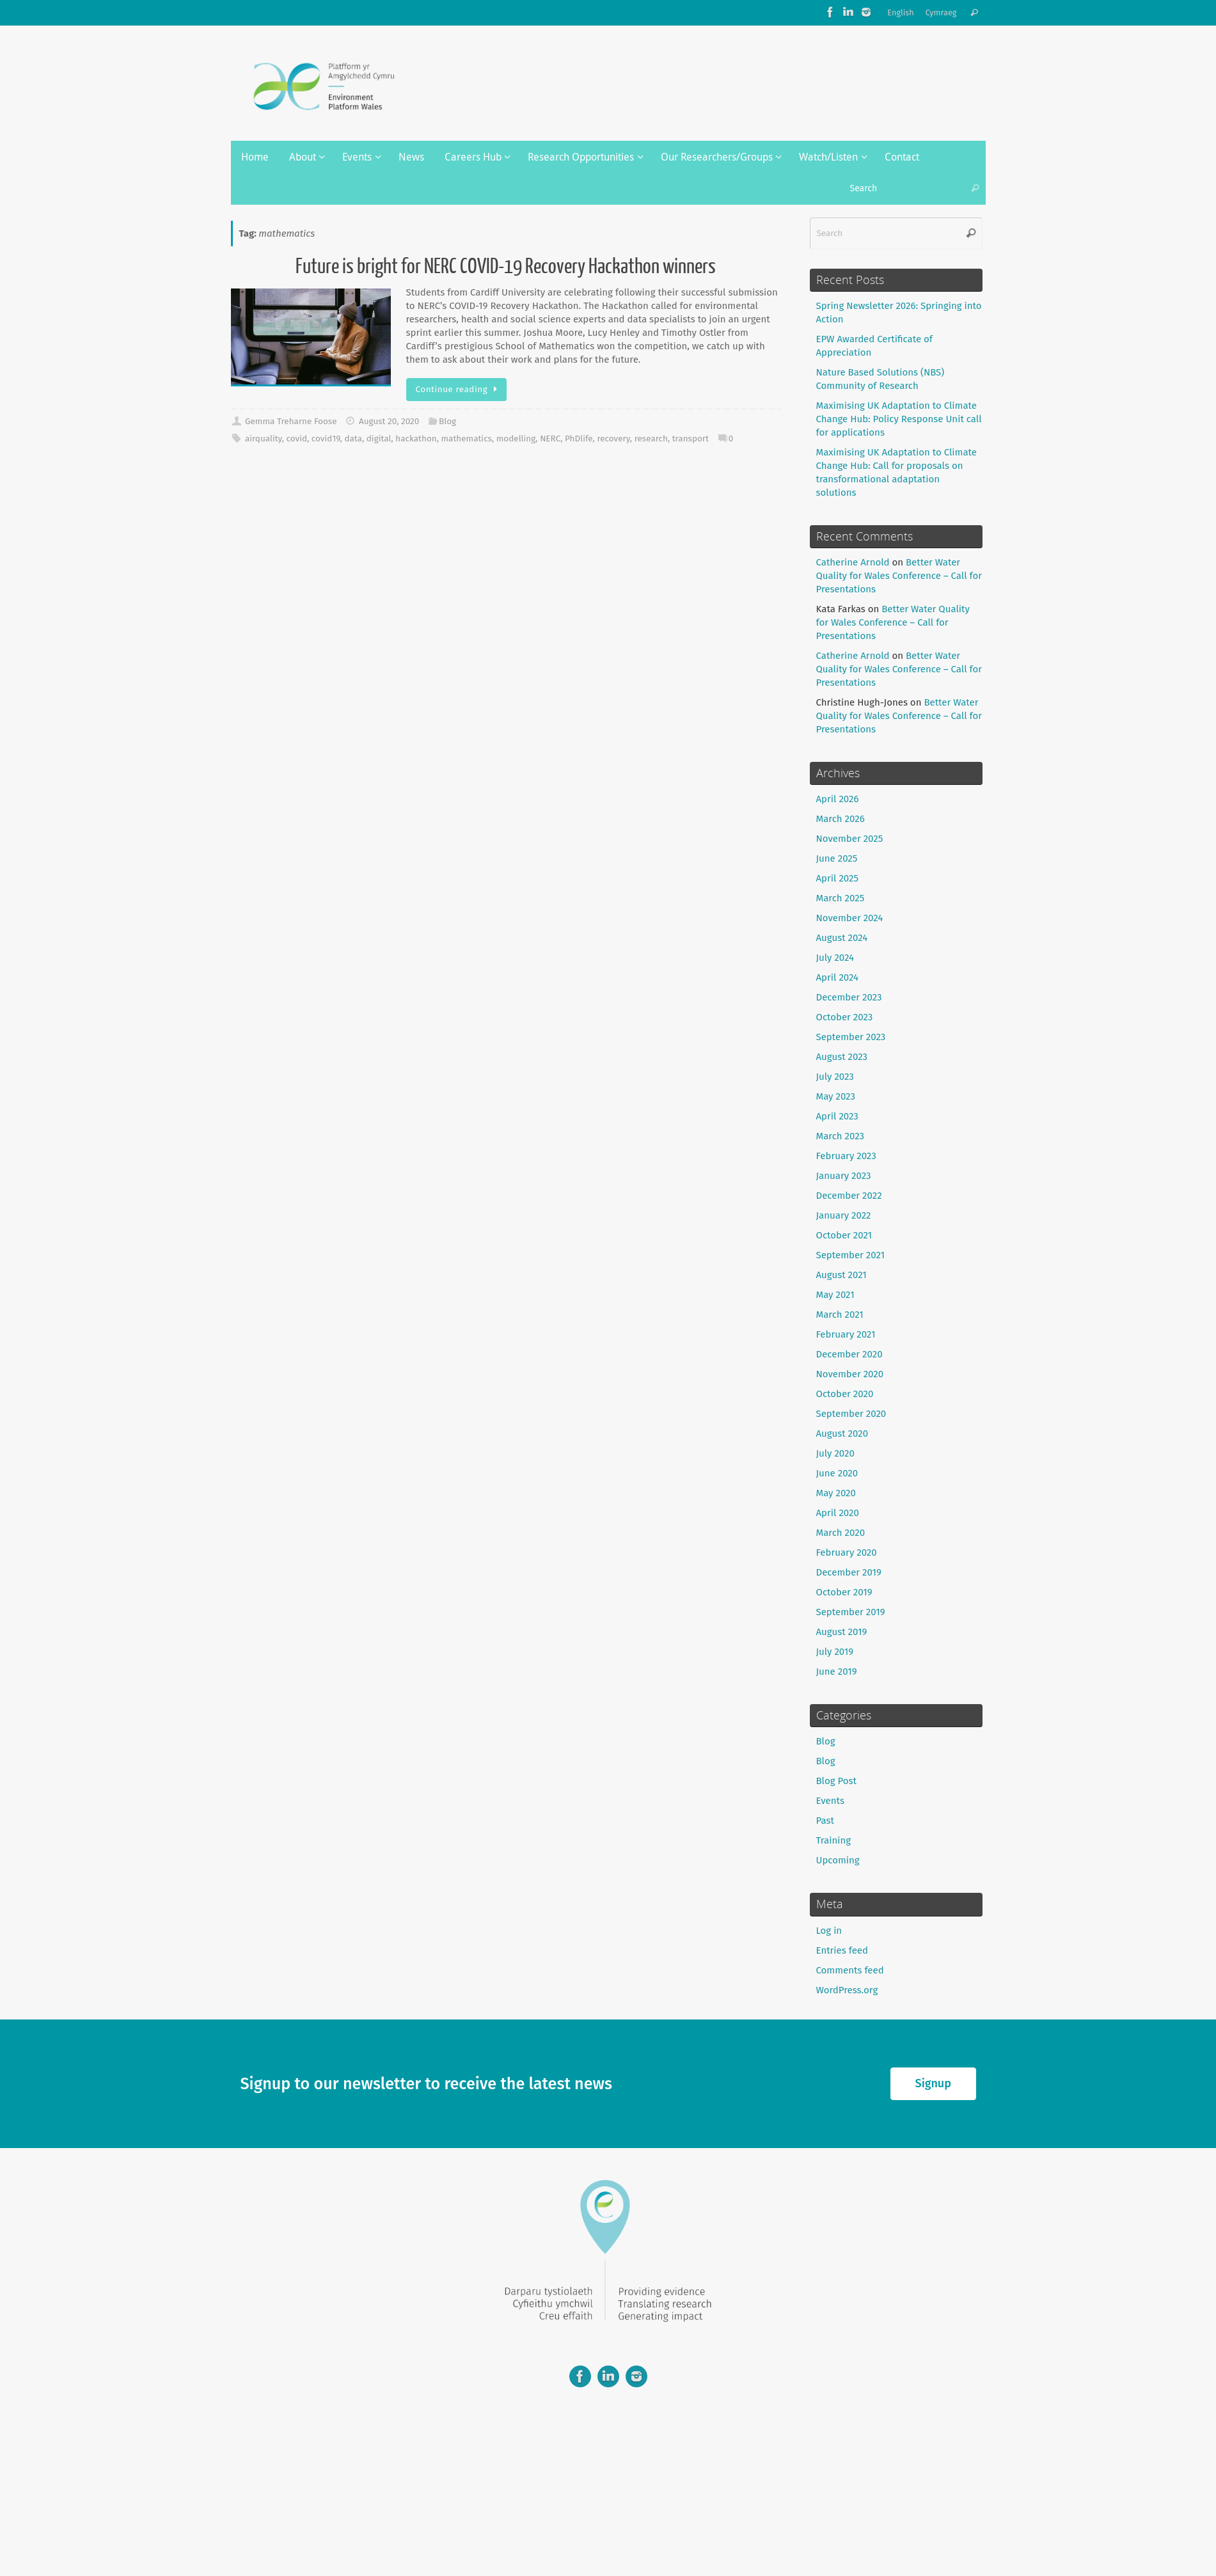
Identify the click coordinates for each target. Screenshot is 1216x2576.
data (353, 438)
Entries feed (842, 1950)
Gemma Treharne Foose (291, 421)
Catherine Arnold (853, 562)
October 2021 (844, 1235)
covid (296, 438)
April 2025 (837, 878)
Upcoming (838, 1860)
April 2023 (837, 1116)
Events (830, 1800)
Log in (829, 1930)
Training (833, 1840)
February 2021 (846, 1334)
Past (825, 1820)
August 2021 (841, 1275)
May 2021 (835, 1294)
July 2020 (835, 1453)
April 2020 (837, 1513)
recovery (613, 438)
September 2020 (851, 1413)
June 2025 (837, 858)
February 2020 (846, 1552)
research (651, 438)
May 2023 (835, 1096)
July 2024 (835, 957)
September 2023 (851, 1037)
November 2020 (850, 1374)
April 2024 (837, 977)
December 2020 (849, 1354)
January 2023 (843, 1175)
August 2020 (842, 1433)
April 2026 (837, 799)
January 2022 (843, 1215)
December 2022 (849, 1195)
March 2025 (840, 898)
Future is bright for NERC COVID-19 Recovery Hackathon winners (506, 266)
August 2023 (842, 1057)
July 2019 (835, 1651)
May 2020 (836, 1493)
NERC (550, 438)
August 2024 (842, 938)
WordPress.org (847, 1990)
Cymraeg (941, 12)
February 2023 (846, 1156)
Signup (933, 2083)
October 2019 (844, 1592)
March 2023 (840, 1136)
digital (379, 438)
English (900, 12)
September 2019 (850, 1612)
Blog (447, 421)
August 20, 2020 (389, 421)
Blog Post (836, 1781)
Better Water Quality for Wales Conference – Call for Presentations (899, 576)
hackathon (415, 438)
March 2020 (840, 1532)
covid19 (326, 438)
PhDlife (579, 438)
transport (690, 438)
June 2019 (836, 1671)
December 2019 (848, 1572)
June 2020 (837, 1473)
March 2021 (840, 1314)
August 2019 (841, 1632)
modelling (516, 438)
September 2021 (850, 1255)
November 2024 (849, 918)
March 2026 (840, 819)
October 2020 (845, 1394)
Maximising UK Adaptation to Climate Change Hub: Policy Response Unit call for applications (899, 419)
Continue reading (459, 389)
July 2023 (835, 1076)
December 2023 (849, 997)
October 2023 (844, 1017)
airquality (263, 438)
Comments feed (850, 1970)
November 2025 (849, 838)
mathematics (466, 438)
